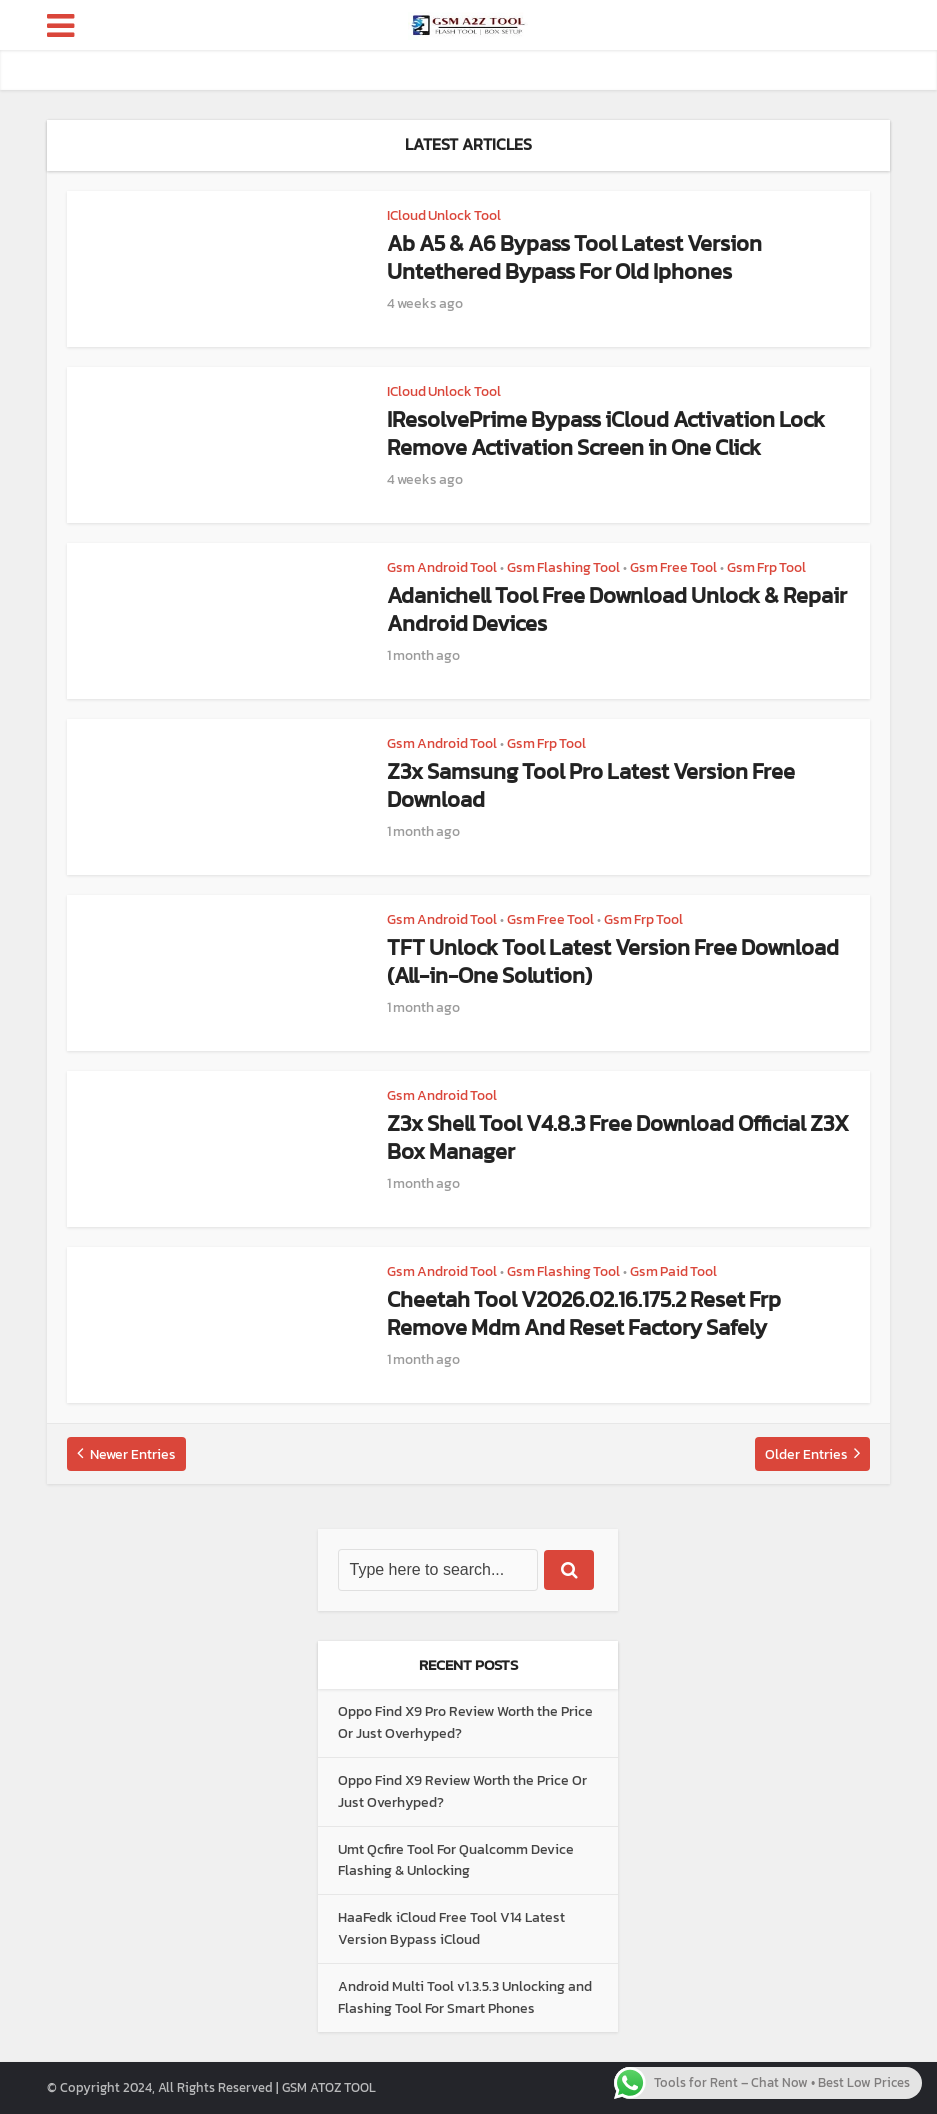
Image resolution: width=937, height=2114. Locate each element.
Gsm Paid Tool (673, 1271)
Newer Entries (133, 1454)
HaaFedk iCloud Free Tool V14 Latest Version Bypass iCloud (451, 1928)
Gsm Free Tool (673, 567)
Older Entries (806, 1454)
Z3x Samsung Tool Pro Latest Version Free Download (591, 785)
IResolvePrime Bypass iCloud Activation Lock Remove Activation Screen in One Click (606, 433)
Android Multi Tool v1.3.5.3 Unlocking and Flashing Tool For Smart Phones (465, 1997)
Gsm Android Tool (442, 567)
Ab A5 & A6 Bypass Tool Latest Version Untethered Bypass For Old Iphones (574, 257)
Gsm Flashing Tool (563, 567)
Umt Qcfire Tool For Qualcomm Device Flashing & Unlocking (456, 1860)
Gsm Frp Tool (766, 567)
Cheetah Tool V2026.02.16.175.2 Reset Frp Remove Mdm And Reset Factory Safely (584, 1313)
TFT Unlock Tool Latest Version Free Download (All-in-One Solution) (613, 961)
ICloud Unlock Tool (444, 215)
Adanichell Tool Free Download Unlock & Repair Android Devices (617, 609)
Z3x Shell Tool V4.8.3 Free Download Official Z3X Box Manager (618, 1137)
